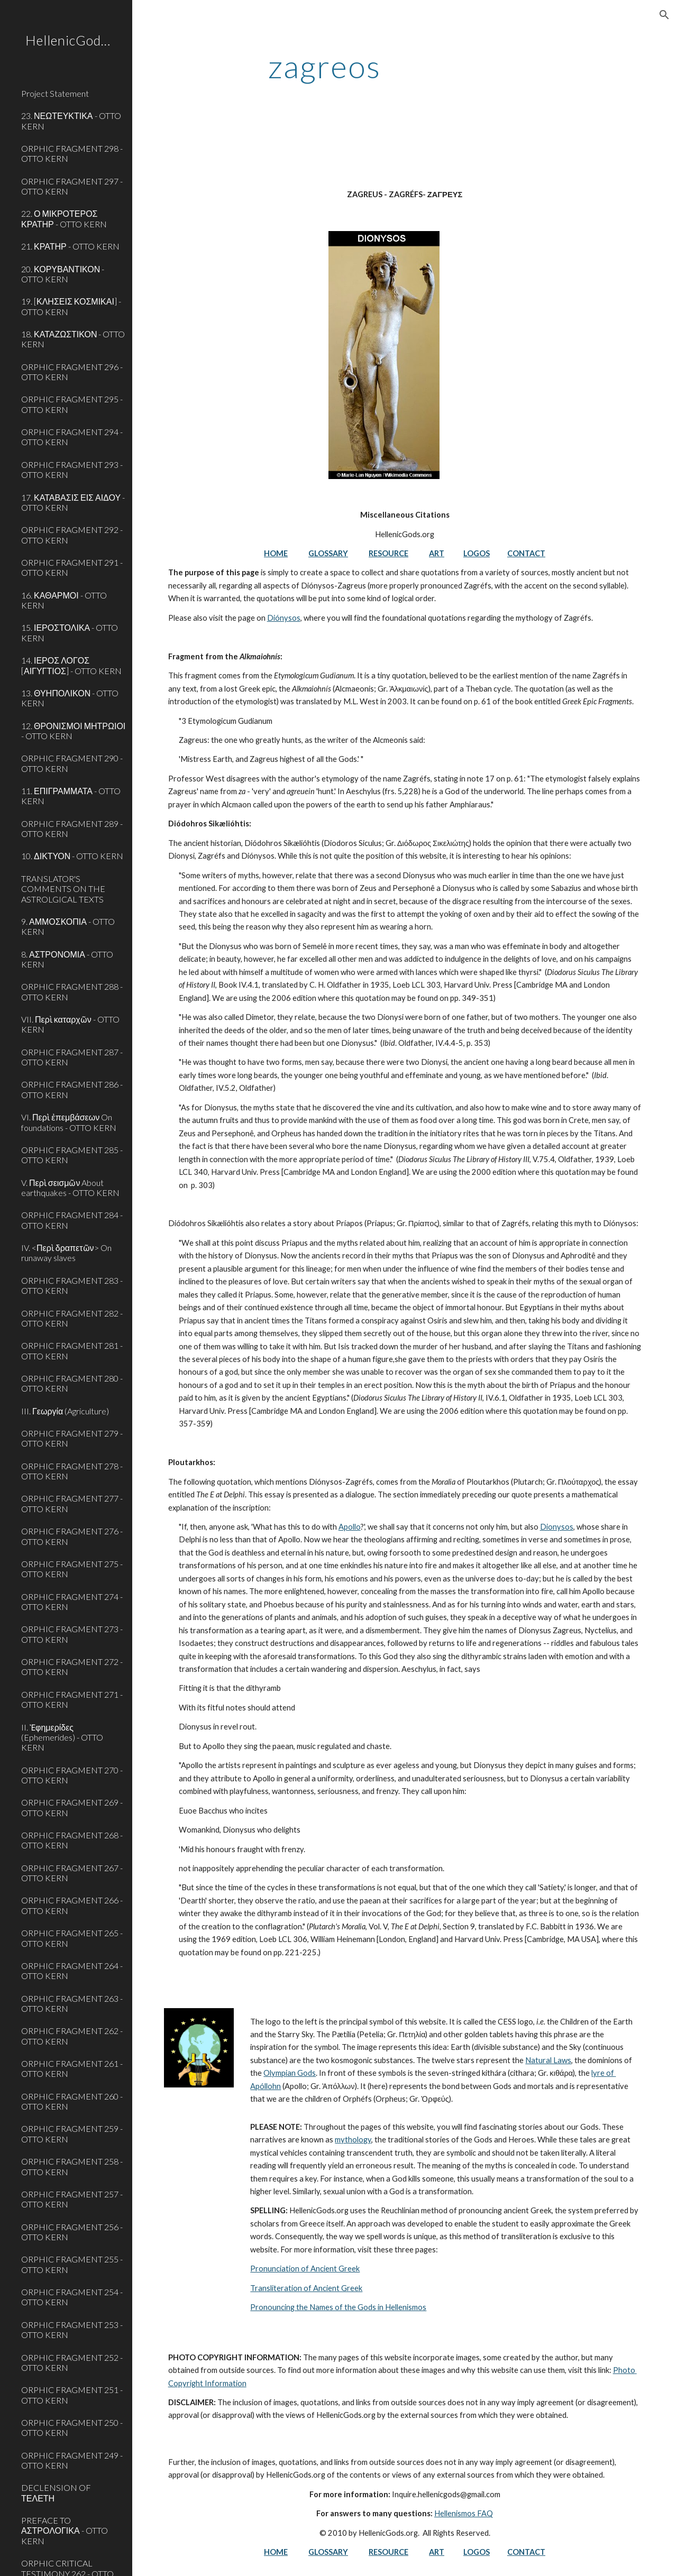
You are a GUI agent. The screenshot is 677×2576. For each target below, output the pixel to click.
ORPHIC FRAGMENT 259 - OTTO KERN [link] (72, 2133)
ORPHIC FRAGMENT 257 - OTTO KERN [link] (72, 2199)
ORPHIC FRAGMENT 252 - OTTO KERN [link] (72, 2362)
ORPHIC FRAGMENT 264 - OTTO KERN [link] (72, 1971)
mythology (353, 2139)
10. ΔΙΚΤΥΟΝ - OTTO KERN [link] (72, 856)
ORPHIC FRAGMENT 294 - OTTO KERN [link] (72, 437)
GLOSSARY (328, 553)
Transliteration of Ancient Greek (306, 2288)
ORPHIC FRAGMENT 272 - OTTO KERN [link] (72, 1667)
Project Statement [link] (55, 93)
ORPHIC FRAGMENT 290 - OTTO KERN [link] (72, 763)
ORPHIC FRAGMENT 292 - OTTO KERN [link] (72, 535)
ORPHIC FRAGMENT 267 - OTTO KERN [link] (72, 1873)
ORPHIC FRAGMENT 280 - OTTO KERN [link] (72, 1383)
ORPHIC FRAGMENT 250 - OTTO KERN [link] (72, 2427)
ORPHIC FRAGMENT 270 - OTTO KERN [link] (72, 1775)
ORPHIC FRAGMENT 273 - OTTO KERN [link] (72, 1634)
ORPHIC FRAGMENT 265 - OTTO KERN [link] (72, 1938)
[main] (324, 66)
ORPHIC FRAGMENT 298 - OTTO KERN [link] (72, 153)
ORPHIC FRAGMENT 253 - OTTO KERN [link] (72, 2330)
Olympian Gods (289, 2072)
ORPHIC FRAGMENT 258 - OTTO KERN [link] (72, 2166)
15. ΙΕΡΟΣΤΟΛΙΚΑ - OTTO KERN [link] (69, 632)
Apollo (349, 1526)
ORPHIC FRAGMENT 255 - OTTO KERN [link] (72, 2264)
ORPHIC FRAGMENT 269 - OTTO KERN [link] (72, 1807)
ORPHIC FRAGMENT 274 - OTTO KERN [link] (72, 1601)
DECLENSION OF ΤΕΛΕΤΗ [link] (56, 2492)
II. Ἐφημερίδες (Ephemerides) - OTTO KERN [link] (62, 1737)
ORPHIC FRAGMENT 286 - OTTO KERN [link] (72, 1089)
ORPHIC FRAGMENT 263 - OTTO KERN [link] (72, 2003)
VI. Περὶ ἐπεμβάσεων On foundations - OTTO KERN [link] (68, 1122)
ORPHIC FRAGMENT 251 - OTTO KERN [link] (72, 2395)
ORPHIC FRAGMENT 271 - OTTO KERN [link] (72, 1699)
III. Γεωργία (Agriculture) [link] (65, 1411)
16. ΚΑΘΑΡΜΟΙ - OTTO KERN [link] (64, 600)
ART (436, 553)
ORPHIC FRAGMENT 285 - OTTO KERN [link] (72, 1155)
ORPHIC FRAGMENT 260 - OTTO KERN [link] (72, 2101)
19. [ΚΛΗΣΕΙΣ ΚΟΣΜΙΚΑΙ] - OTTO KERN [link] (71, 306)
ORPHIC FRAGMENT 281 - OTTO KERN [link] (72, 1350)
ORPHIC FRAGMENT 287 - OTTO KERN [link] (72, 1057)
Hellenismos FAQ (463, 2513)
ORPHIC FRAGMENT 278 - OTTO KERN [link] (72, 1471)
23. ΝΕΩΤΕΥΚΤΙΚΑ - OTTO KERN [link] (71, 121)
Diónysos (283, 617)
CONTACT (526, 553)
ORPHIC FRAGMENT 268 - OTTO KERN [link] (72, 1840)
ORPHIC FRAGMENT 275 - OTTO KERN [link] (72, 1569)
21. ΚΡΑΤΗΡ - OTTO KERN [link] (70, 246)
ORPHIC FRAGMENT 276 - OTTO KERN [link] (72, 1536)
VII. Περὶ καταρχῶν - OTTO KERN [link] (70, 1024)
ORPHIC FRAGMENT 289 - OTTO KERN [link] (72, 828)
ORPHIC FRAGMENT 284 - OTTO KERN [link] (72, 1220)
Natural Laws (548, 2060)
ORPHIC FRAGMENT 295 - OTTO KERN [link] (72, 404)
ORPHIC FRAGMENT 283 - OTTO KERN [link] (72, 1285)
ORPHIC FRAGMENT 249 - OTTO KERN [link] (72, 2460)
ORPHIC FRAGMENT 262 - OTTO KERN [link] (72, 2036)
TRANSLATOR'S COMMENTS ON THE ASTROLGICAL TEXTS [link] (63, 888)
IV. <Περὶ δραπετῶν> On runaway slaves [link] (66, 1253)
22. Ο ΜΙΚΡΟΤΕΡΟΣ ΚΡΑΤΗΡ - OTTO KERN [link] (64, 218)
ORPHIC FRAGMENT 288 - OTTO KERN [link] (72, 991)
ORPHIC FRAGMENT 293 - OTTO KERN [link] (72, 469)
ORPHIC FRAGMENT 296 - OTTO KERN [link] (72, 372)
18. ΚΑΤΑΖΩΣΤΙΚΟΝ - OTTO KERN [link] (73, 339)
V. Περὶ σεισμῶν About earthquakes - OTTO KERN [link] (70, 1187)
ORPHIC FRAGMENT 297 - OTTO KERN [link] (72, 186)
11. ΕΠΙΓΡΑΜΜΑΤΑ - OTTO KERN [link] (71, 796)
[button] (664, 14)
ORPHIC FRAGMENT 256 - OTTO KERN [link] (72, 2232)
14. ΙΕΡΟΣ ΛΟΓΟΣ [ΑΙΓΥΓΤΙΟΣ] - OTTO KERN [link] (71, 665)
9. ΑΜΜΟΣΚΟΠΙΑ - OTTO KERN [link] (68, 926)
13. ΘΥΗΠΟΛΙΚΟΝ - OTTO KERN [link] (69, 698)
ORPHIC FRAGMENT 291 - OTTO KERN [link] (72, 567)
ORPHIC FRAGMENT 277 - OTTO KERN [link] (72, 1503)
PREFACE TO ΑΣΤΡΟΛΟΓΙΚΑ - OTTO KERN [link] (64, 2530)
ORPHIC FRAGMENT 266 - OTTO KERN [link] (72, 1905)
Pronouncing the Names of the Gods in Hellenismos (338, 2307)
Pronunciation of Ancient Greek (305, 2268)
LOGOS (476, 553)
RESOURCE (388, 553)
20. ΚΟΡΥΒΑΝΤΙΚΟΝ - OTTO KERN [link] (62, 274)
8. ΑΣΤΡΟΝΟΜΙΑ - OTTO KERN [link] (67, 959)
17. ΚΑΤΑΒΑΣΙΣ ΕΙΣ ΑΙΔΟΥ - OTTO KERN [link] (73, 502)
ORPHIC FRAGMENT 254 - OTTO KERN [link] (72, 2297)
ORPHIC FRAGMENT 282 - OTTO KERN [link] (72, 1318)
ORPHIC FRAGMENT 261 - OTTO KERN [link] (72, 2068)
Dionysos (556, 1526)
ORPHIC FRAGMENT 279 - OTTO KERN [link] (72, 1438)
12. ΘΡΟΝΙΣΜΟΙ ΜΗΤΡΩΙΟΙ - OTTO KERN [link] (73, 731)
